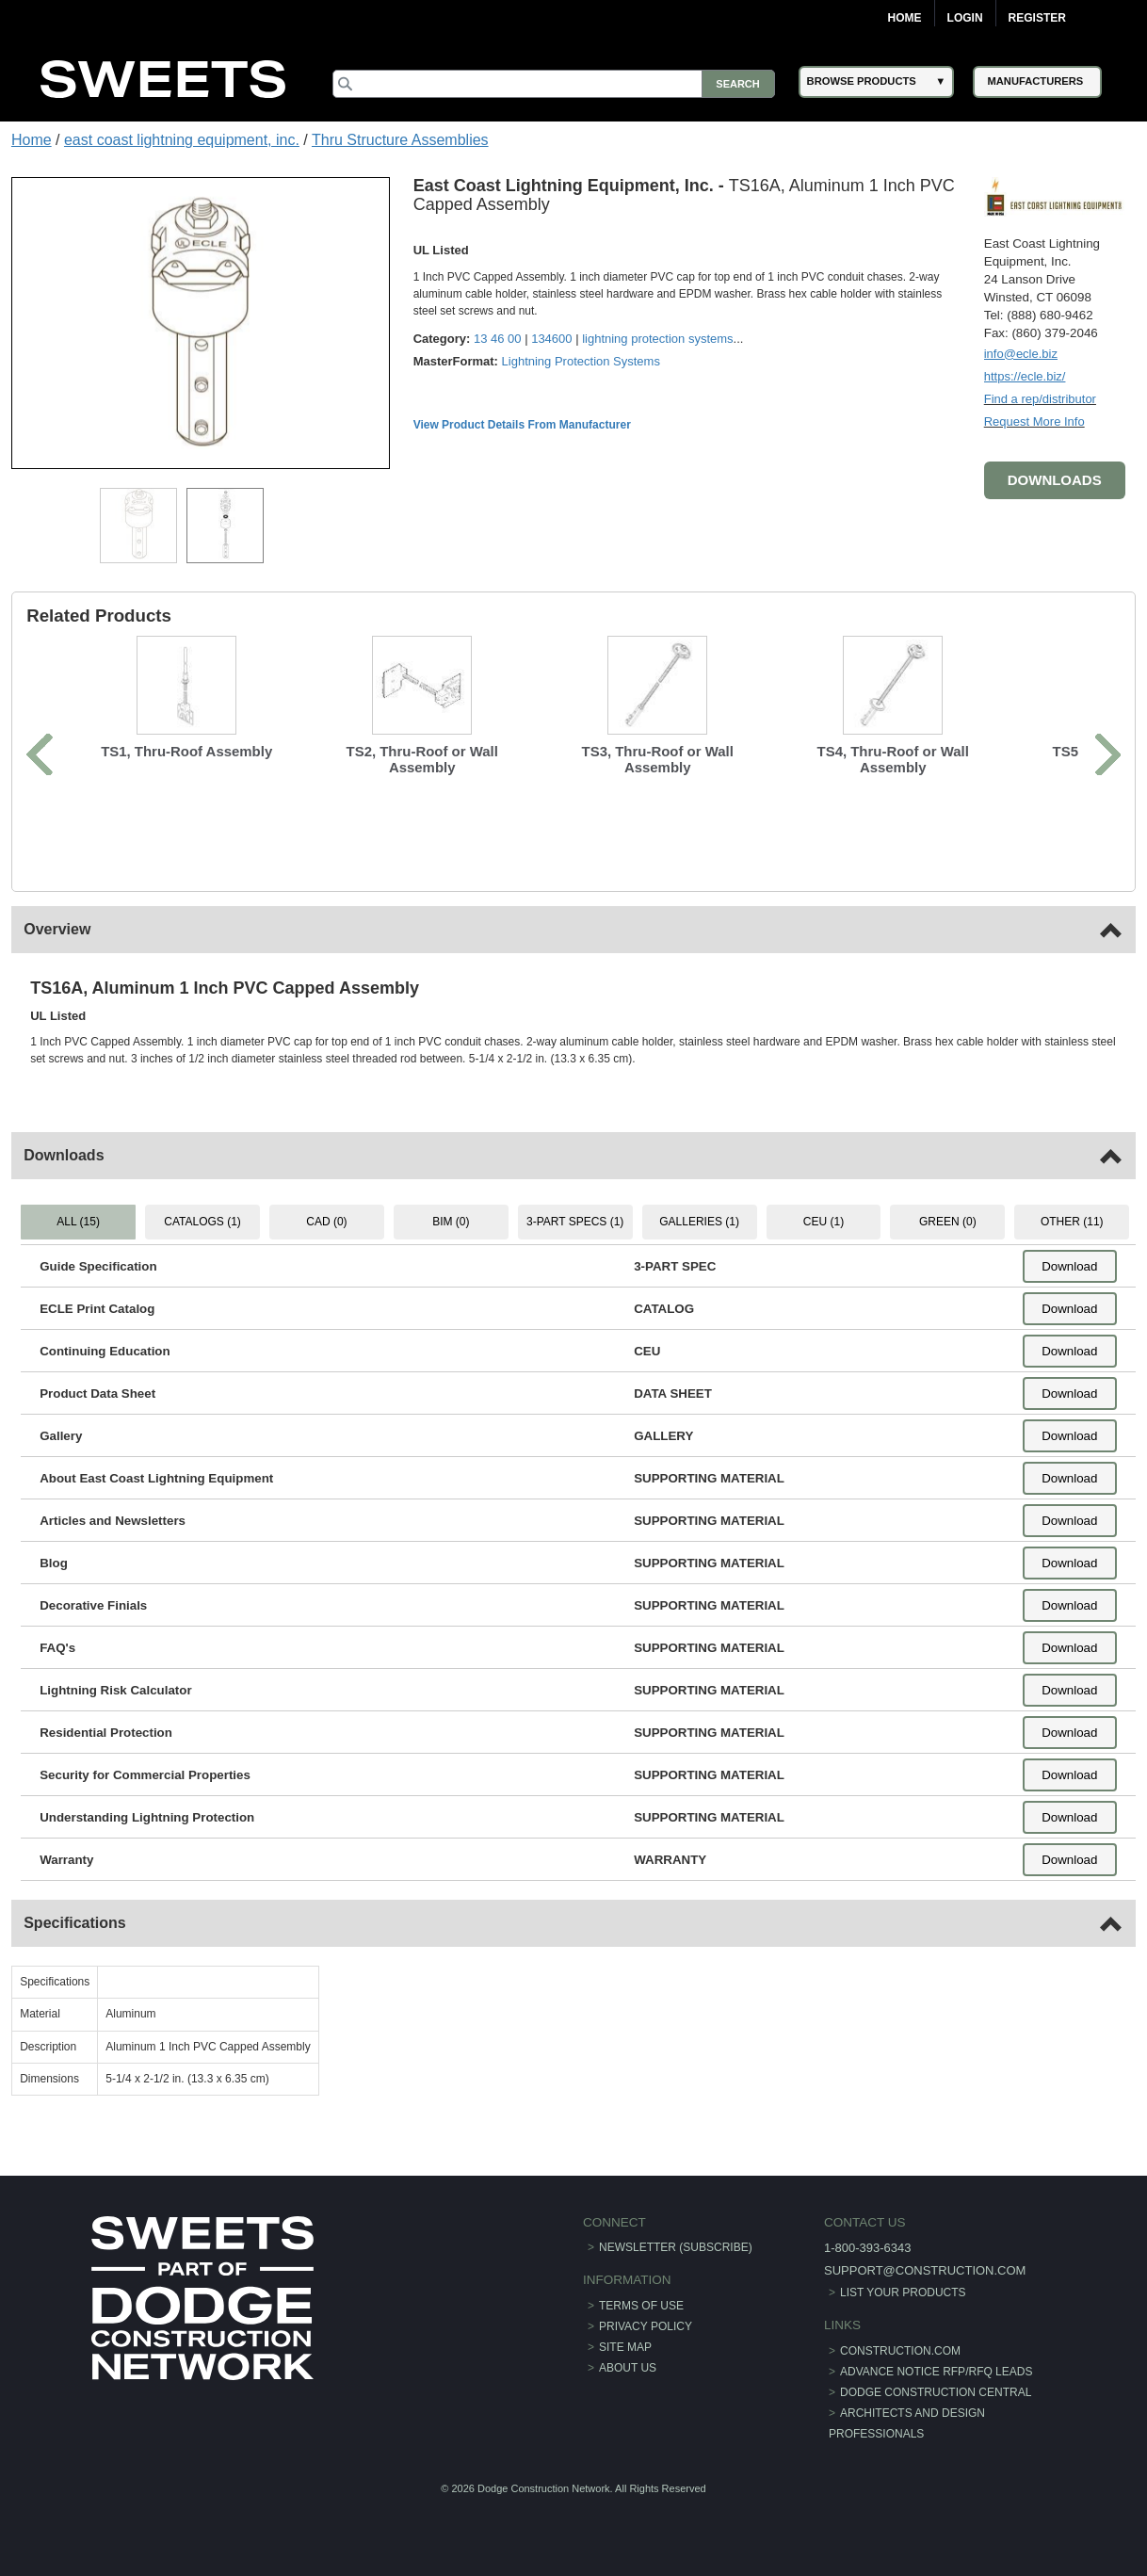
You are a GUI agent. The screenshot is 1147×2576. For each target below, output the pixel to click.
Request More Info (1034, 421)
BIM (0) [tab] (450, 1221)
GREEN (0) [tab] (948, 1221)
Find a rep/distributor (1040, 399)
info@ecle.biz (1021, 354)
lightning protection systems (657, 339)
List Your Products (903, 2292)
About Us (627, 2367)
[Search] (553, 84)
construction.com (900, 2350)
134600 (551, 339)
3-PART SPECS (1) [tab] (574, 1221)
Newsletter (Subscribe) (675, 2247)
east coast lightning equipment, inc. (181, 140)
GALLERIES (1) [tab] (699, 1221)
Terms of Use (641, 2305)
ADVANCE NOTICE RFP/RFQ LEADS (936, 2371)
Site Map (625, 2347)
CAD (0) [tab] (326, 1221)
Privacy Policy (645, 2326)
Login (965, 17)
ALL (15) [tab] (78, 1221)
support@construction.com (925, 2270)
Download (1069, 1266)
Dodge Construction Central (935, 2392)
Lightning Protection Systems (581, 361)
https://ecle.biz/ (1025, 376)
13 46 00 (498, 339)
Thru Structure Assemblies (400, 140)
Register (1037, 17)
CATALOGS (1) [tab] (202, 1221)
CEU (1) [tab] (823, 1221)
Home (905, 17)
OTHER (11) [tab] (1072, 1221)
